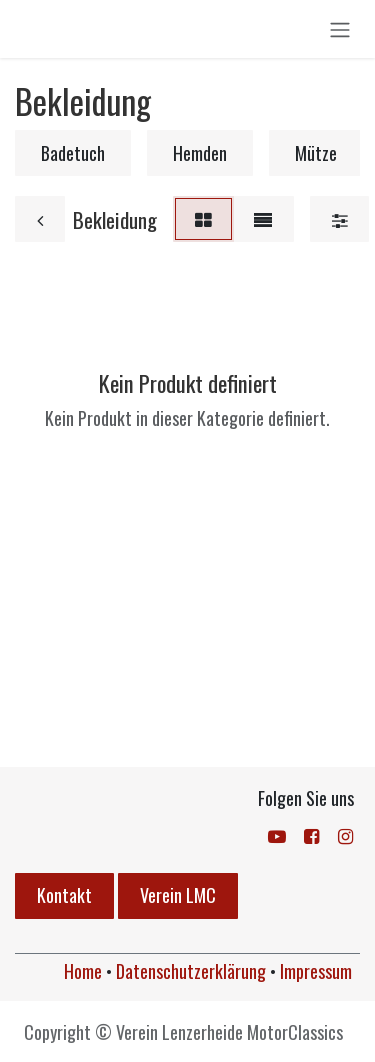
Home (83, 971)
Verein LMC (178, 895)
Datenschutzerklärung (191, 971)
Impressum (316, 971)
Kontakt (64, 895)
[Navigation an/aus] (340, 29)
